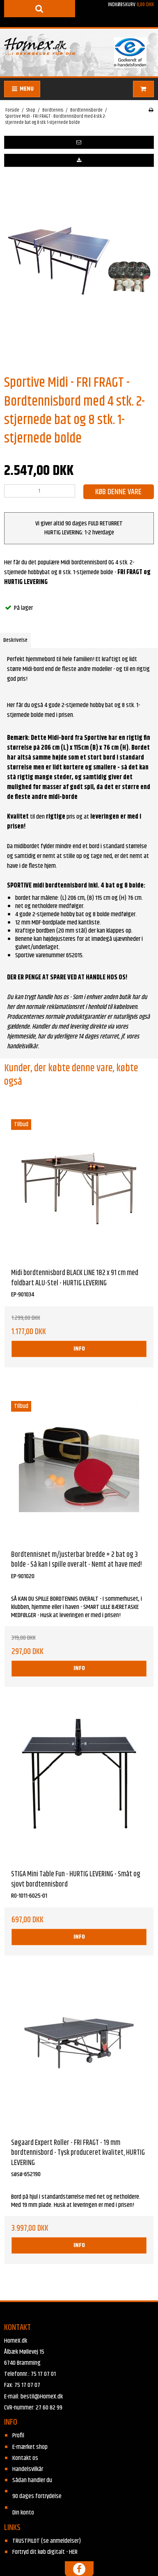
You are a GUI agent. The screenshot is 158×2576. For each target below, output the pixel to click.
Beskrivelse (15, 640)
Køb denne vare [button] (118, 492)
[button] (79, 142)
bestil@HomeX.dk (42, 2396)
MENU (22, 89)
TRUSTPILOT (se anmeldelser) (46, 2541)
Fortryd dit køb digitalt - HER (45, 2552)
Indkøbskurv (118, 13)
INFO (79, 1348)
